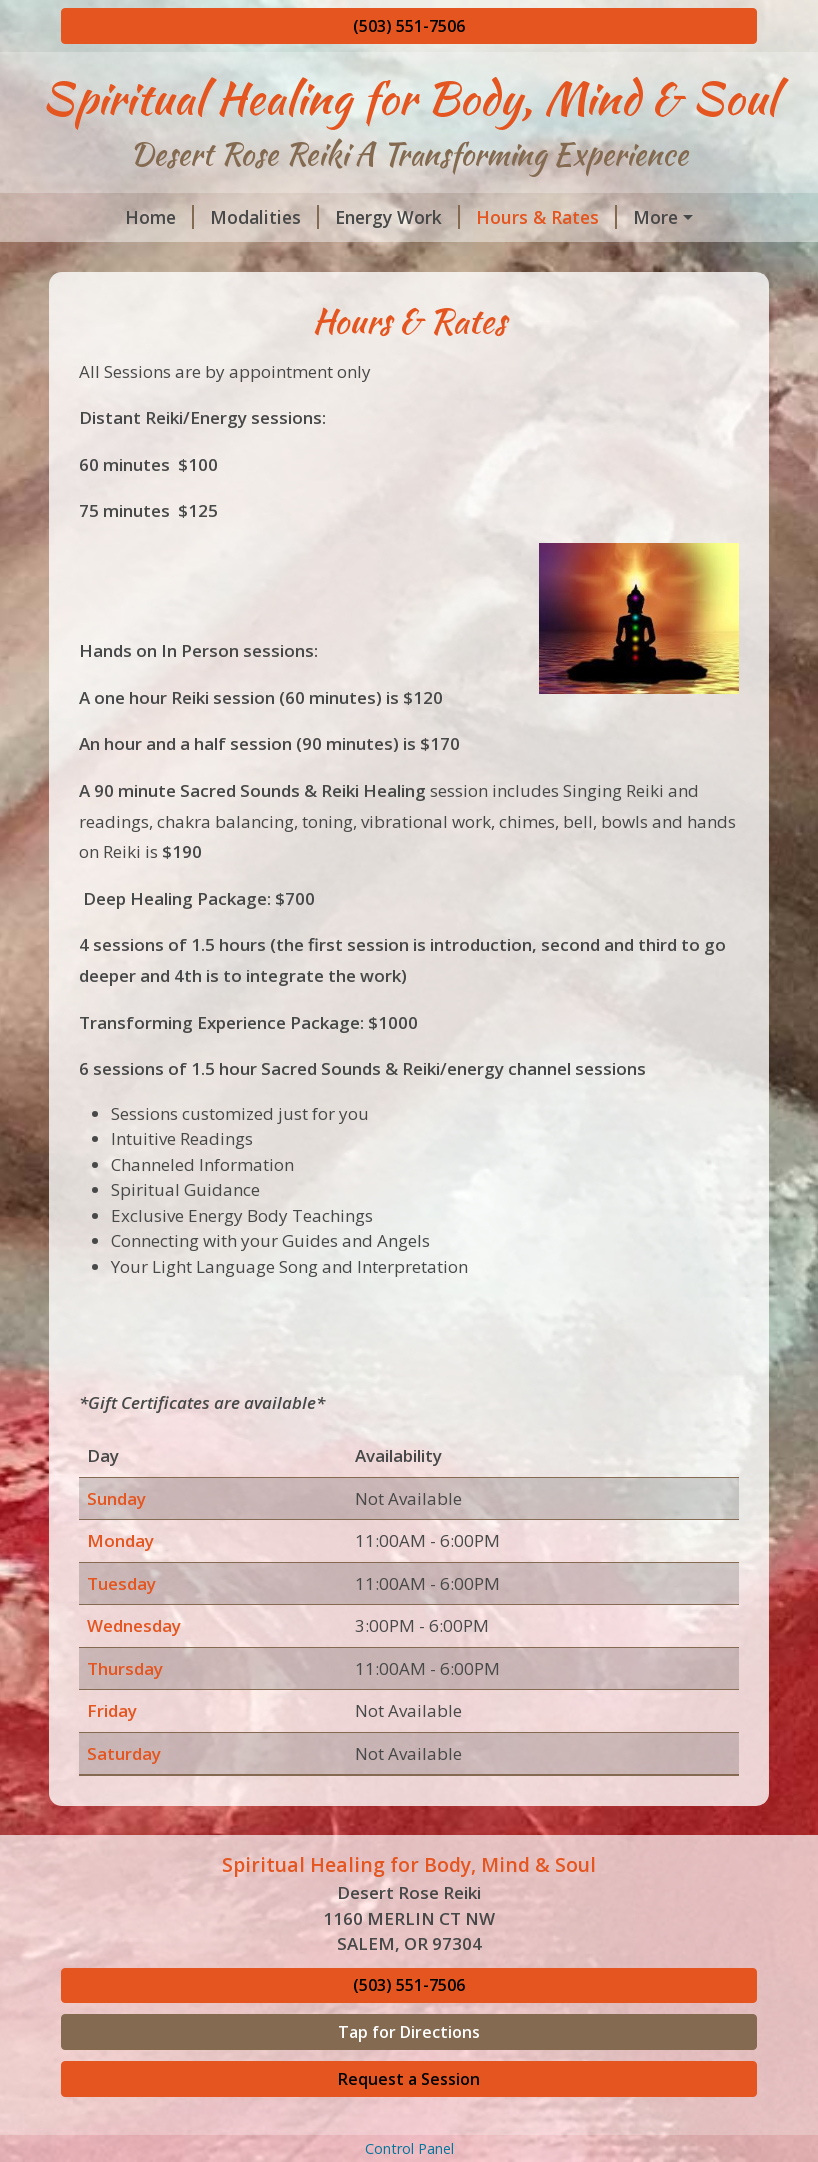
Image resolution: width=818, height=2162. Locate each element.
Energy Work (397, 217)
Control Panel (409, 2148)
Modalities (264, 217)
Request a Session (409, 2079)
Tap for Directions (409, 2032)
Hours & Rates (546, 217)
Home (159, 217)
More (655, 217)
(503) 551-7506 (409, 26)
